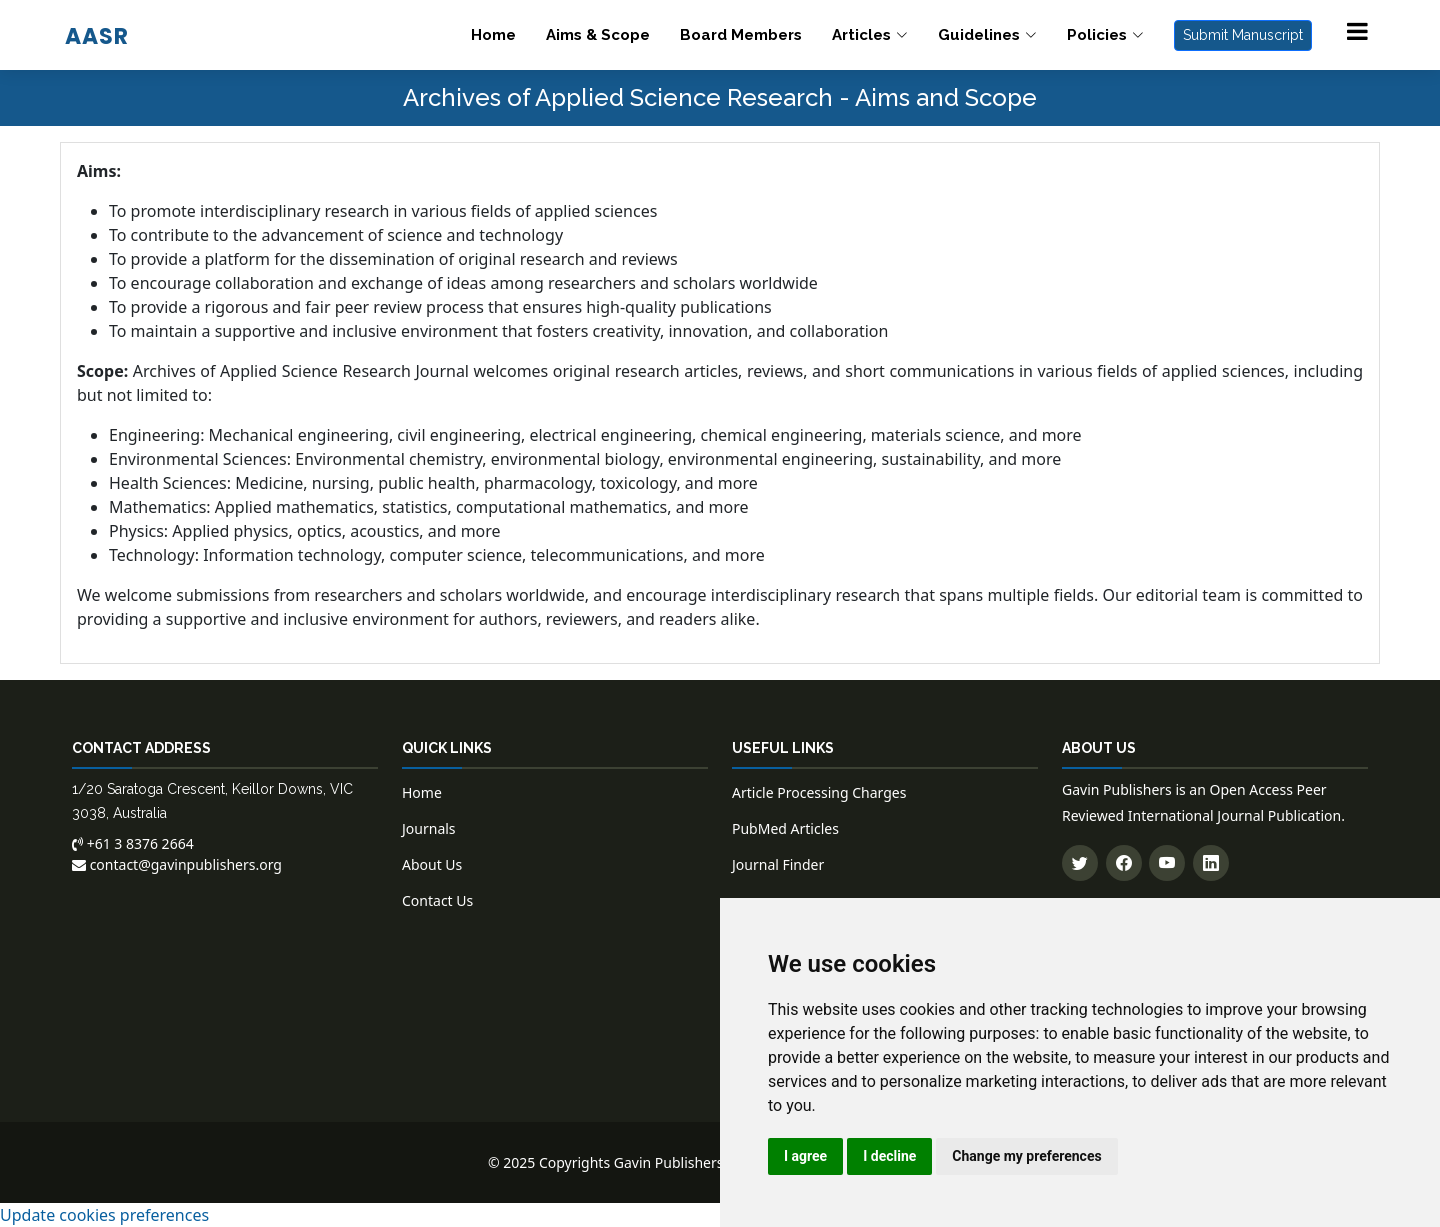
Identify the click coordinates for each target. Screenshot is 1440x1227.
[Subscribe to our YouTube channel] (1167, 863)
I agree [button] (805, 1156)
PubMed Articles (785, 828)
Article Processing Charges (819, 792)
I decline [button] (889, 1156)
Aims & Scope (598, 35)
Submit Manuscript (1243, 35)
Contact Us (437, 900)
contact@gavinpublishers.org (177, 864)
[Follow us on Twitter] (1080, 863)
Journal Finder (778, 864)
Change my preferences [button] (1026, 1156)
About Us (432, 864)
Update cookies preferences (104, 1215)
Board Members (741, 35)
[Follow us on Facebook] (1124, 863)
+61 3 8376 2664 (133, 843)
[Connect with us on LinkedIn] (1211, 863)
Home (493, 35)
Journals (429, 828)
